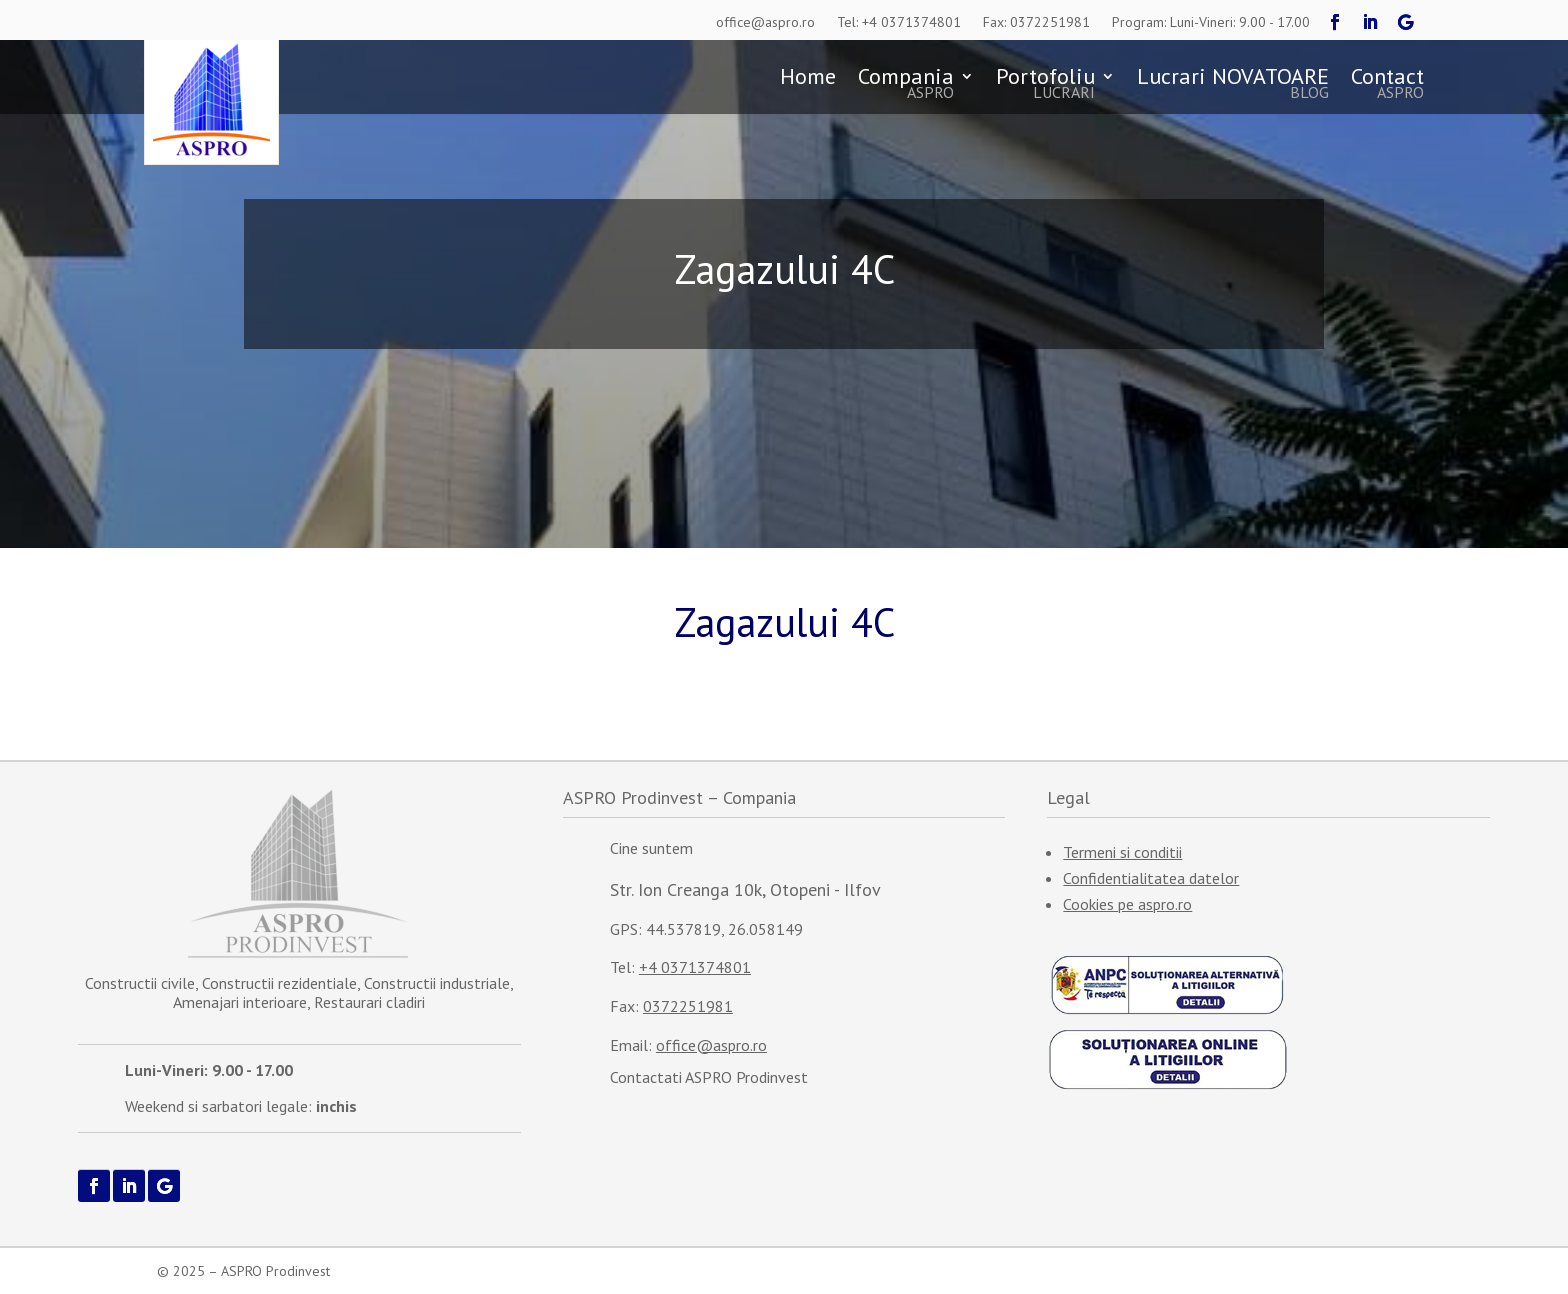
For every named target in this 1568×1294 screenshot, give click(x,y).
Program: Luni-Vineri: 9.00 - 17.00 (1211, 22)
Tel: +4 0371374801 (899, 22)
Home (808, 79)
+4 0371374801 (695, 967)
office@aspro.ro (765, 22)
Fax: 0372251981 (1036, 22)
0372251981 (688, 1006)
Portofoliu (1045, 85)
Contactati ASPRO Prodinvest (709, 1077)
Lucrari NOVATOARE (1233, 85)
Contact (1387, 85)
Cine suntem (651, 848)
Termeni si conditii (1122, 852)
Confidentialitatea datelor (1151, 878)
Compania (906, 85)
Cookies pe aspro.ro (1127, 904)
